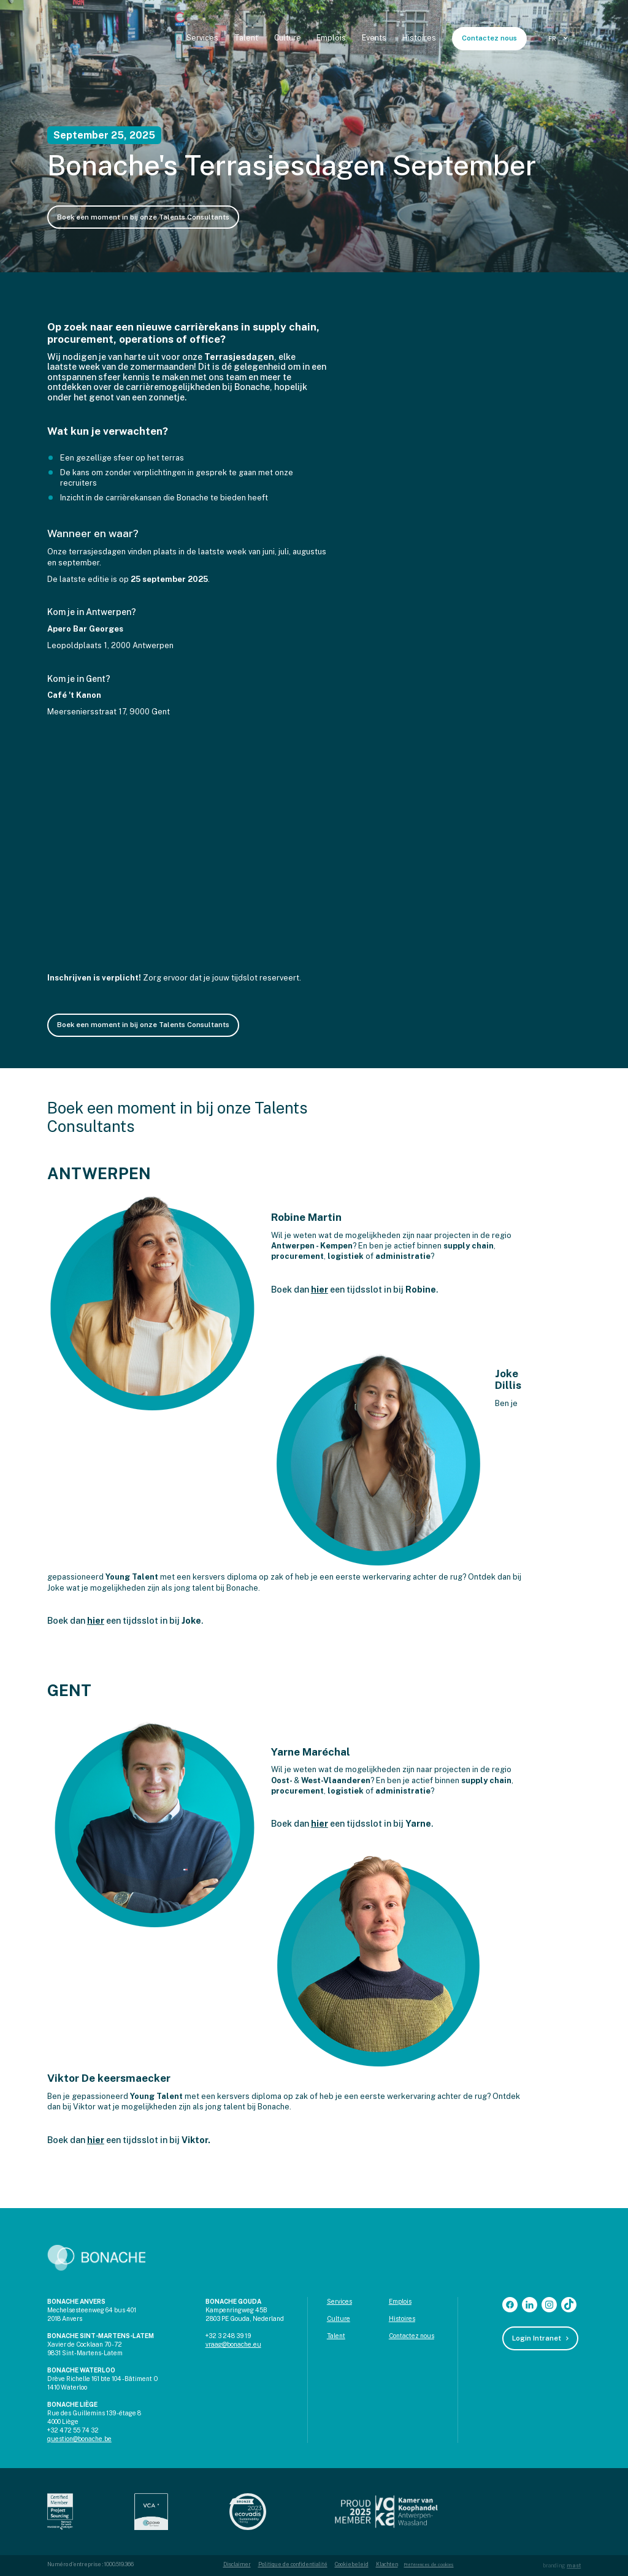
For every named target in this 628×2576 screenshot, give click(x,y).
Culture (287, 37)
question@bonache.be (79, 2438)
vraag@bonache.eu (233, 2344)
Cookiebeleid (352, 2564)
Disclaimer (237, 2564)
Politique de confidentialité (292, 2564)
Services (202, 37)
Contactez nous (489, 38)
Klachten (387, 2564)
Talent (246, 37)
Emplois (331, 37)
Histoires (419, 37)
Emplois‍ (400, 2301)
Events (374, 37)
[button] (560, 38)
